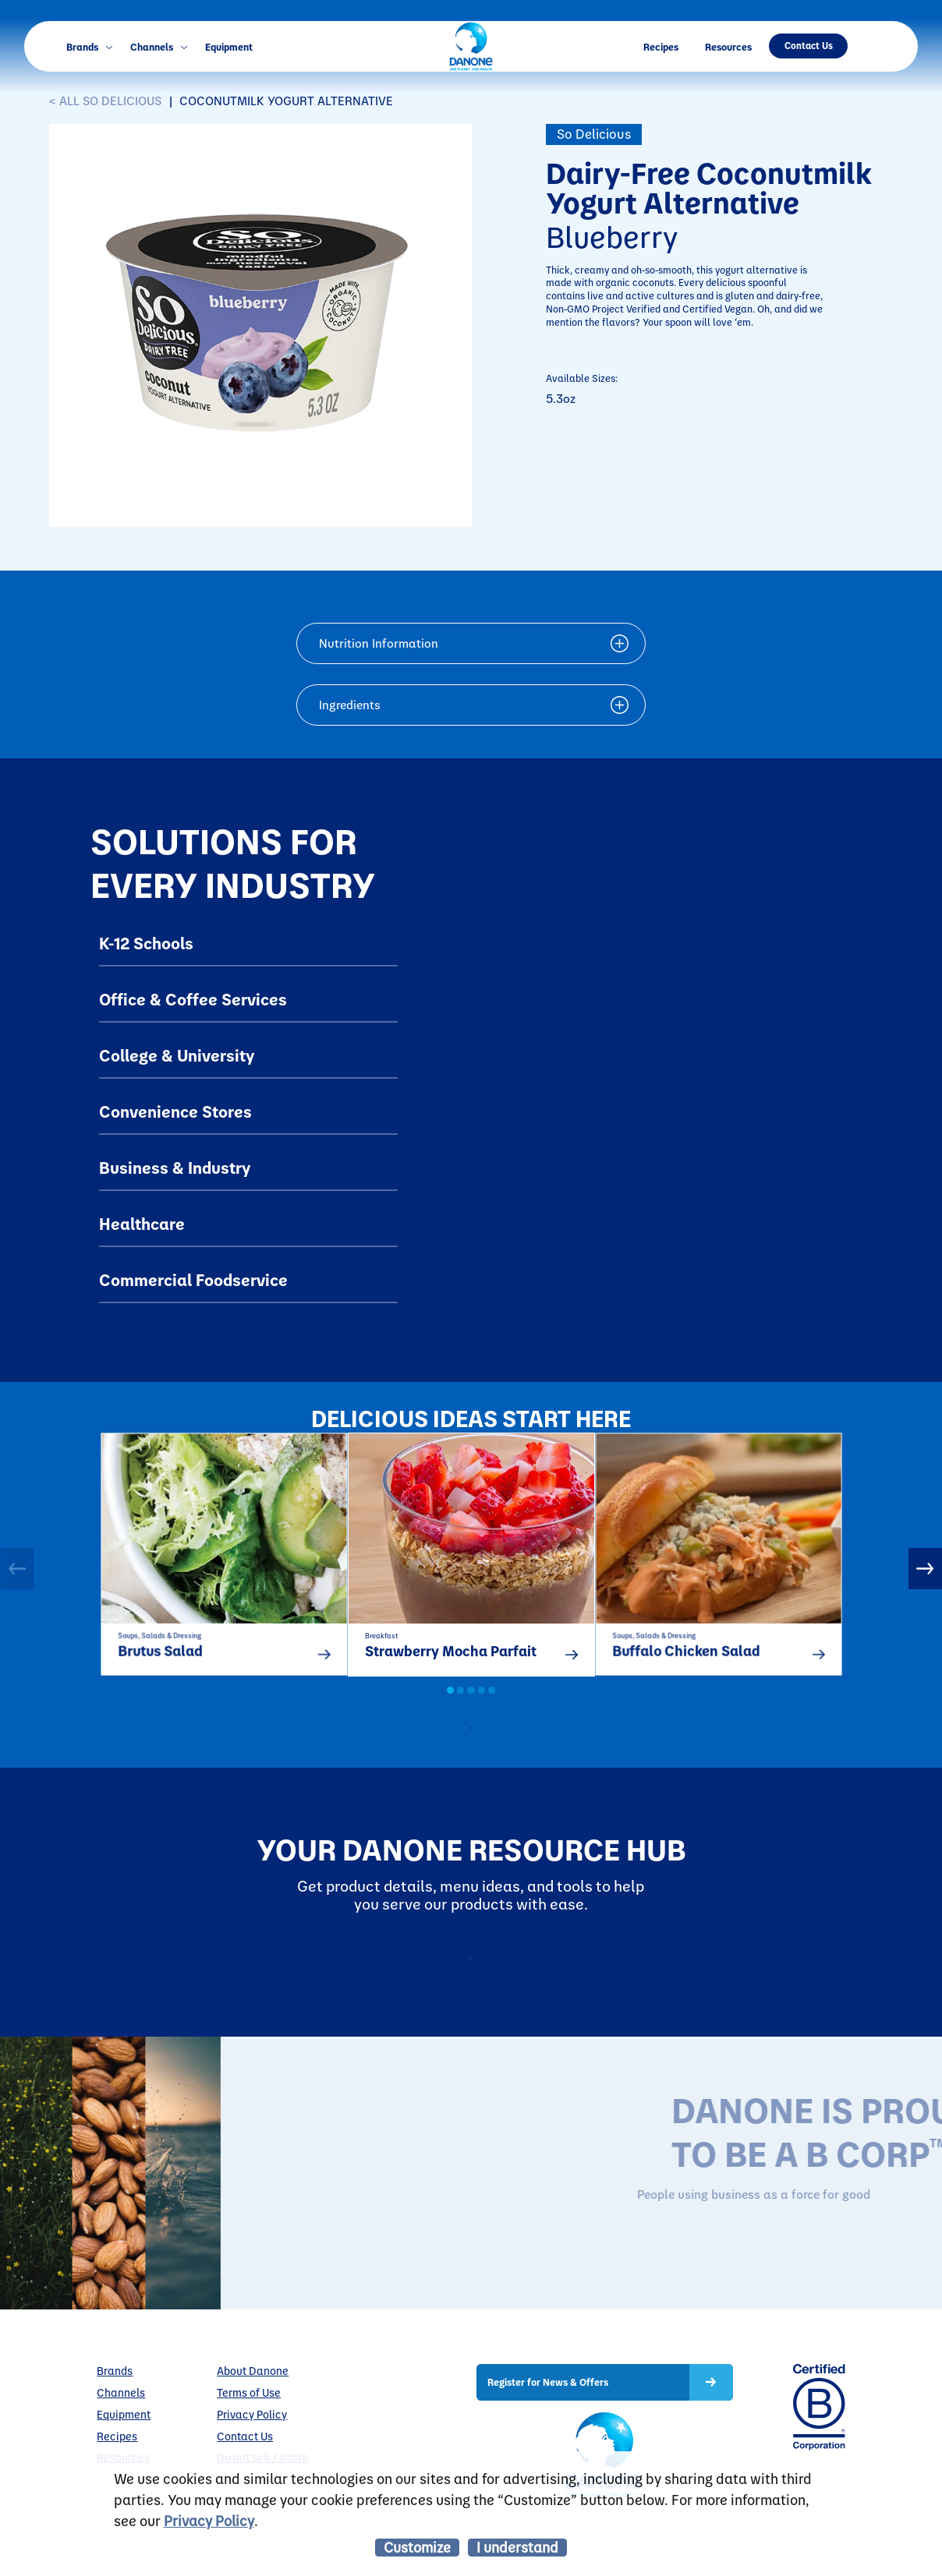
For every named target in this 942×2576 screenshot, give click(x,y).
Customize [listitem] (417, 2547)
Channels (158, 46)
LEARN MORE (697, 2302)
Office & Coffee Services (193, 998)
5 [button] (491, 1708)
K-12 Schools (146, 942)
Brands (89, 46)
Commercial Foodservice (193, 1279)
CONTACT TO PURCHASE (650, 457)
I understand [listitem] (517, 2547)
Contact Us (808, 45)
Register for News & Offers (547, 2433)
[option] (224, 1564)
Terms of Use (249, 2444)
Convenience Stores (175, 1111)
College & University (176, 1054)
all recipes (485, 1751)
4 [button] (481, 1708)
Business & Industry (174, 1167)
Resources (728, 46)
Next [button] (925, 1577)
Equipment (229, 46)
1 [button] (450, 1708)
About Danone (253, 2422)
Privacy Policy (209, 2520)
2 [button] (460, 1708)
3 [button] (470, 1708)
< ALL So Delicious (105, 100)
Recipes (660, 46)
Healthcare (142, 1223)
